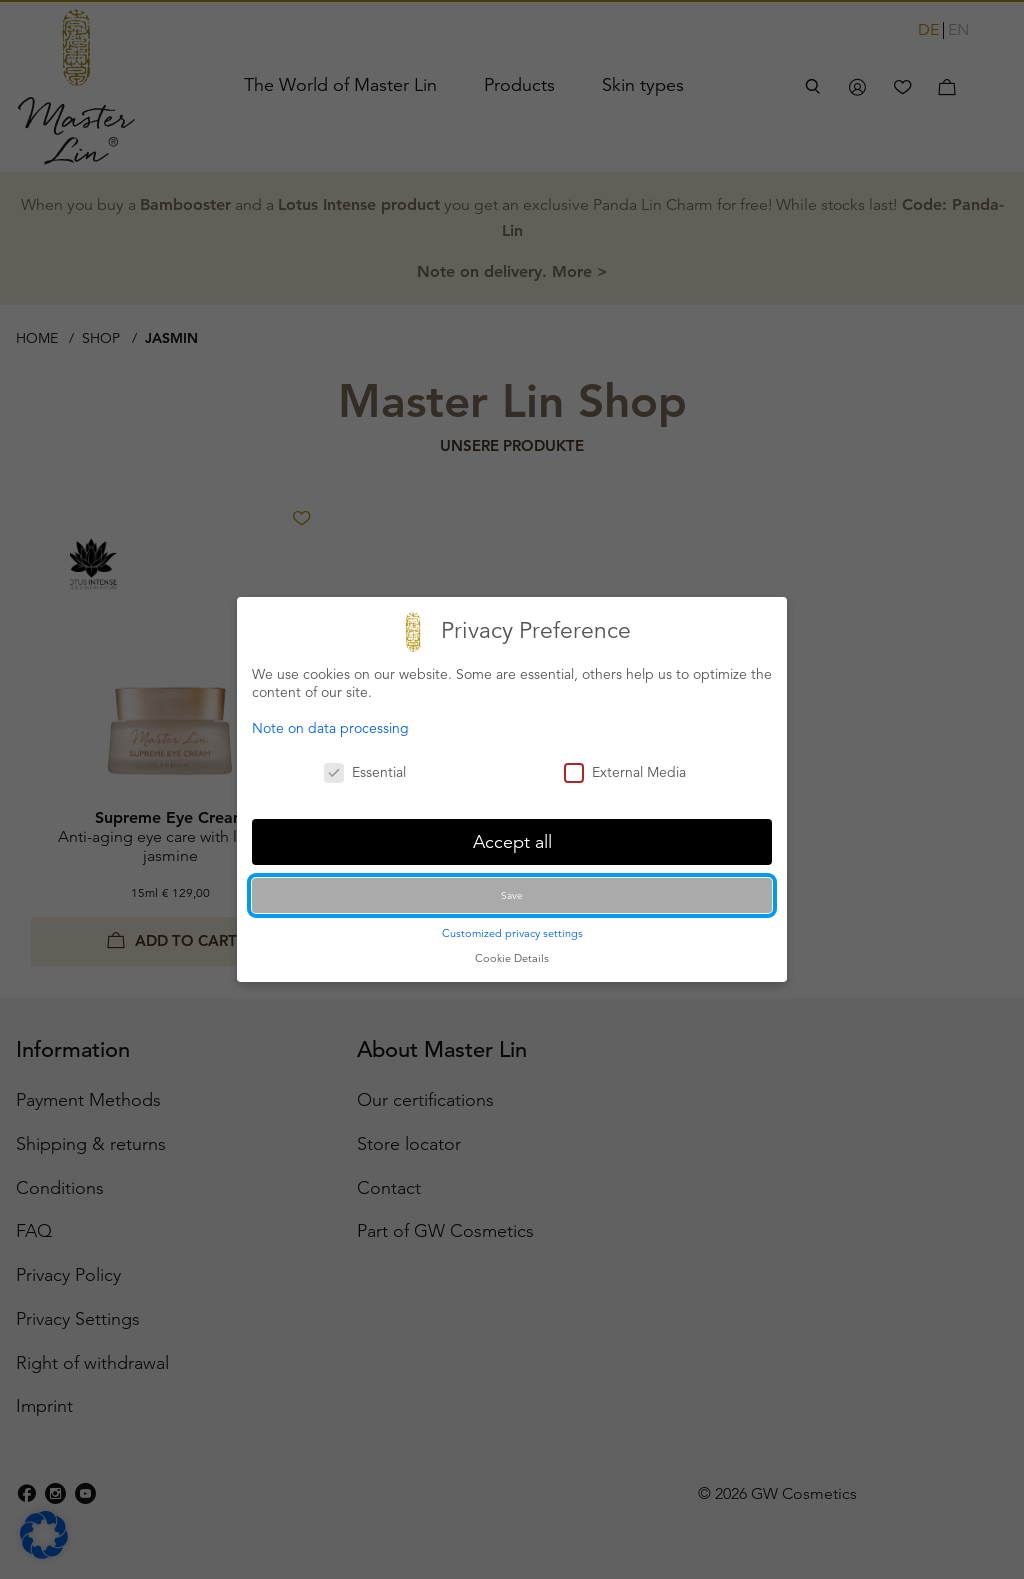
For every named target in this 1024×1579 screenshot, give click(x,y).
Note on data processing (330, 728)
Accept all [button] (512, 842)
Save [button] (512, 895)
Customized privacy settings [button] (512, 933)
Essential (365, 772)
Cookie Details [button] (512, 958)
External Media (625, 772)
